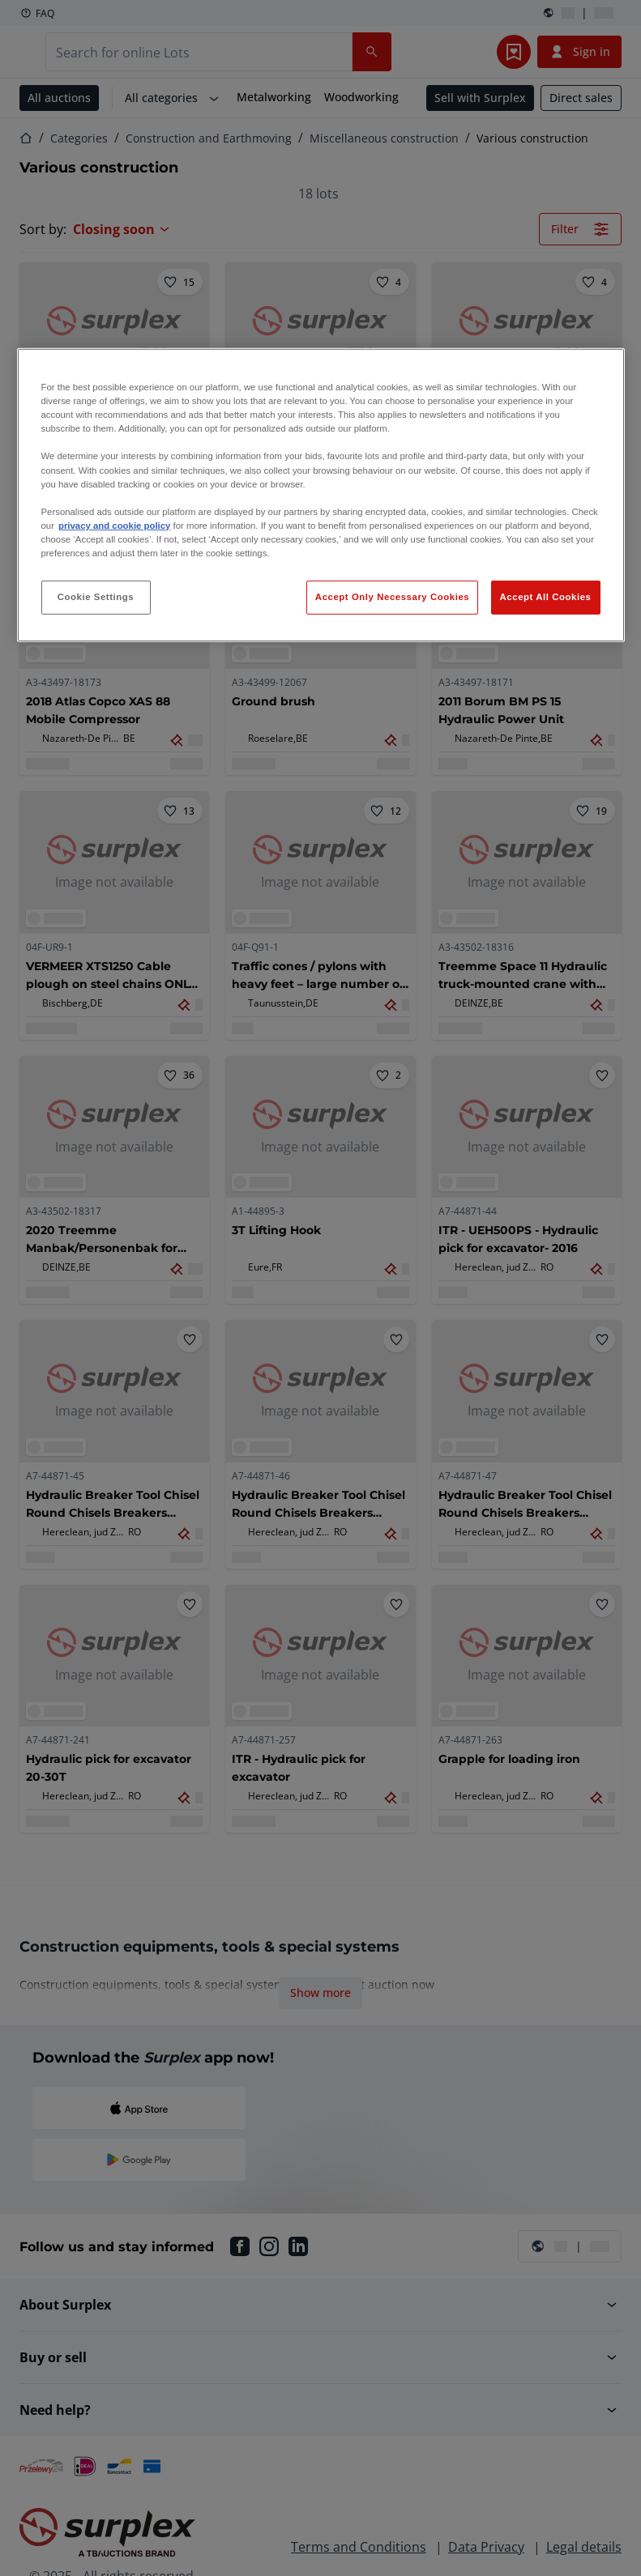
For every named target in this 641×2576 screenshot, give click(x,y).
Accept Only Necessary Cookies (392, 597)
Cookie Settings (96, 597)
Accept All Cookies (546, 597)
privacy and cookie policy (114, 525)
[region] (321, 495)
